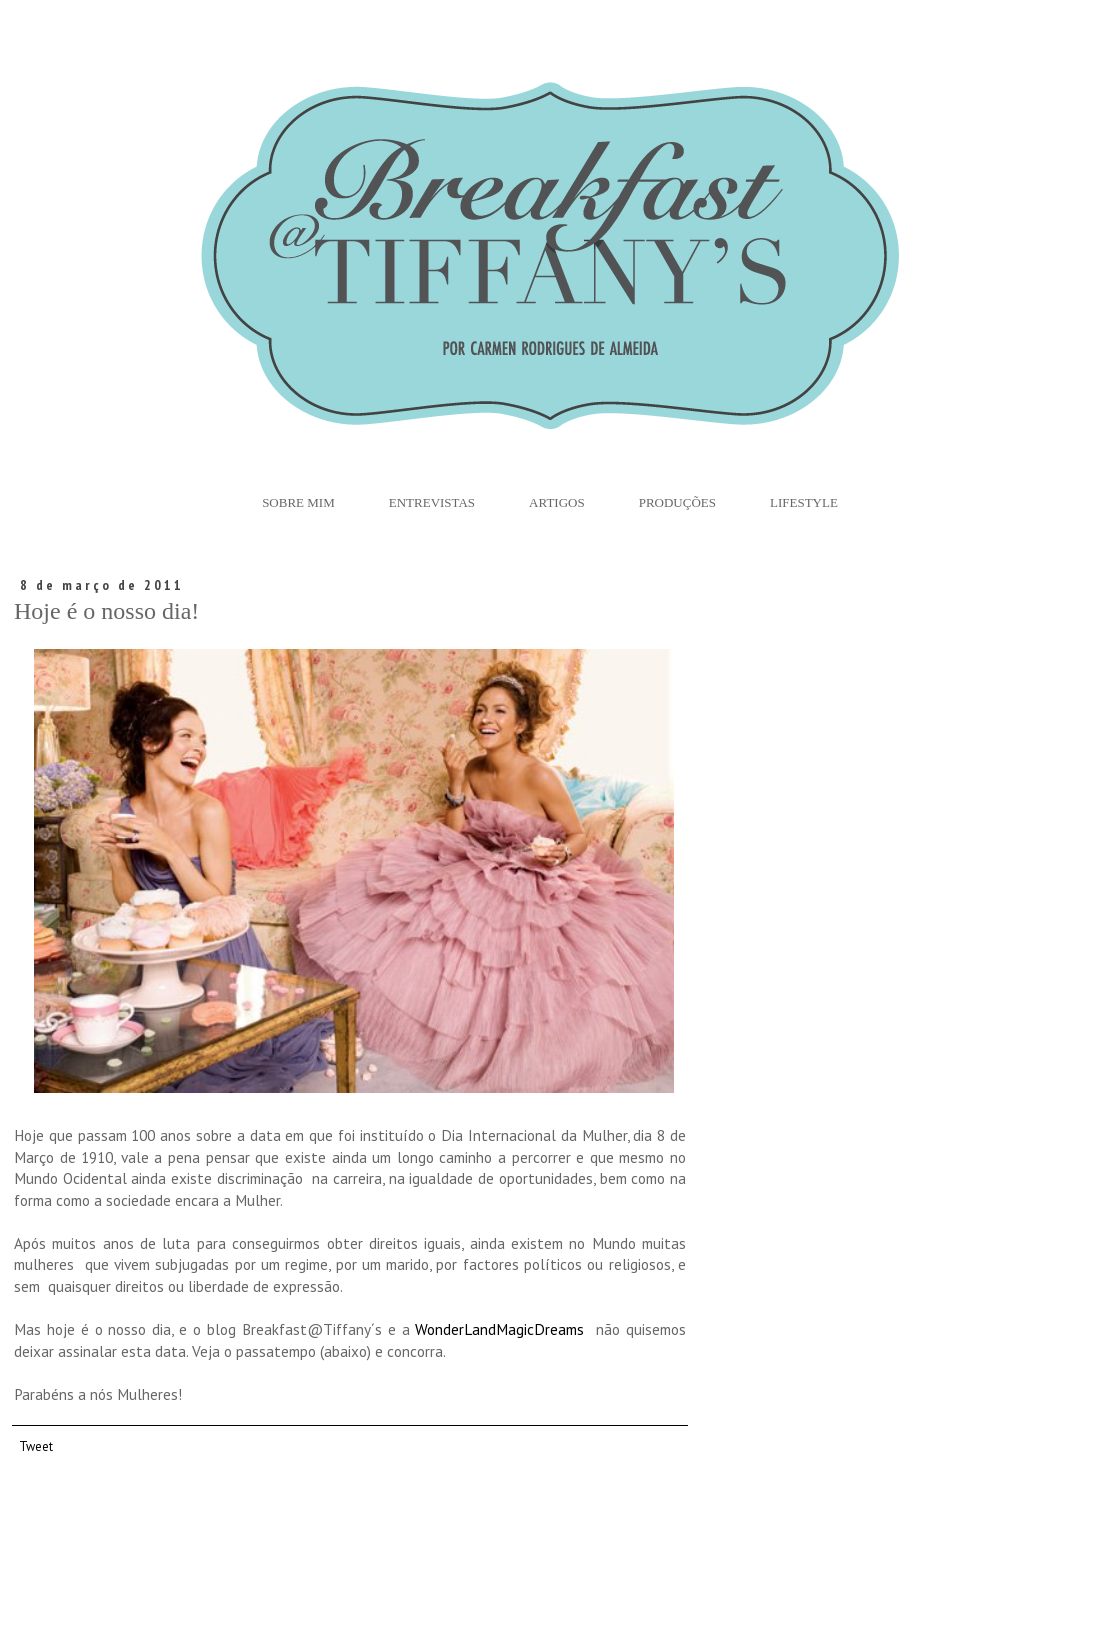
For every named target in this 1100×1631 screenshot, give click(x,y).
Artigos (557, 502)
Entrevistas (432, 502)
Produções (677, 502)
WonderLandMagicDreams (499, 1329)
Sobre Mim (298, 502)
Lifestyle (804, 502)
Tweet (36, 1446)
